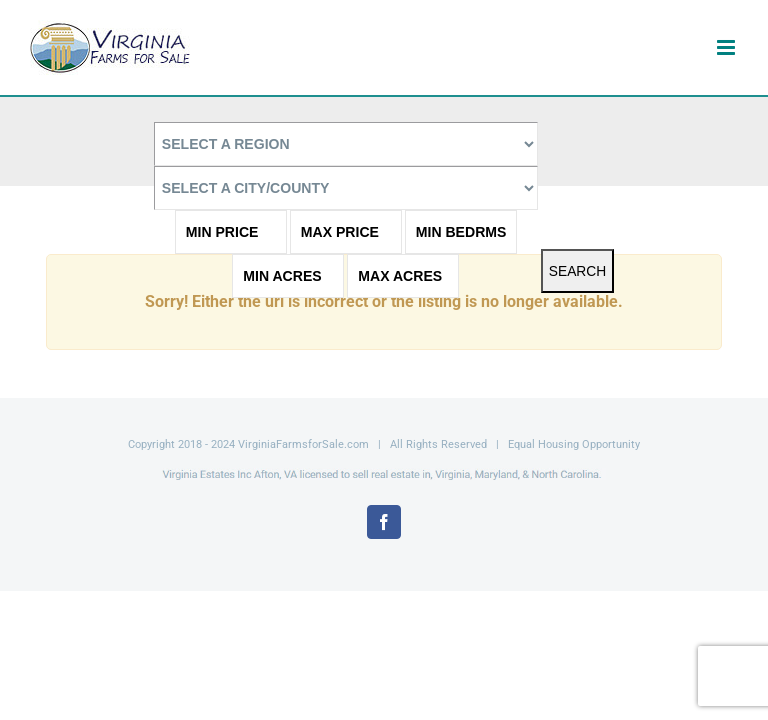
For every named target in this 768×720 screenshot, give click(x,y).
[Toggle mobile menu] (727, 47)
